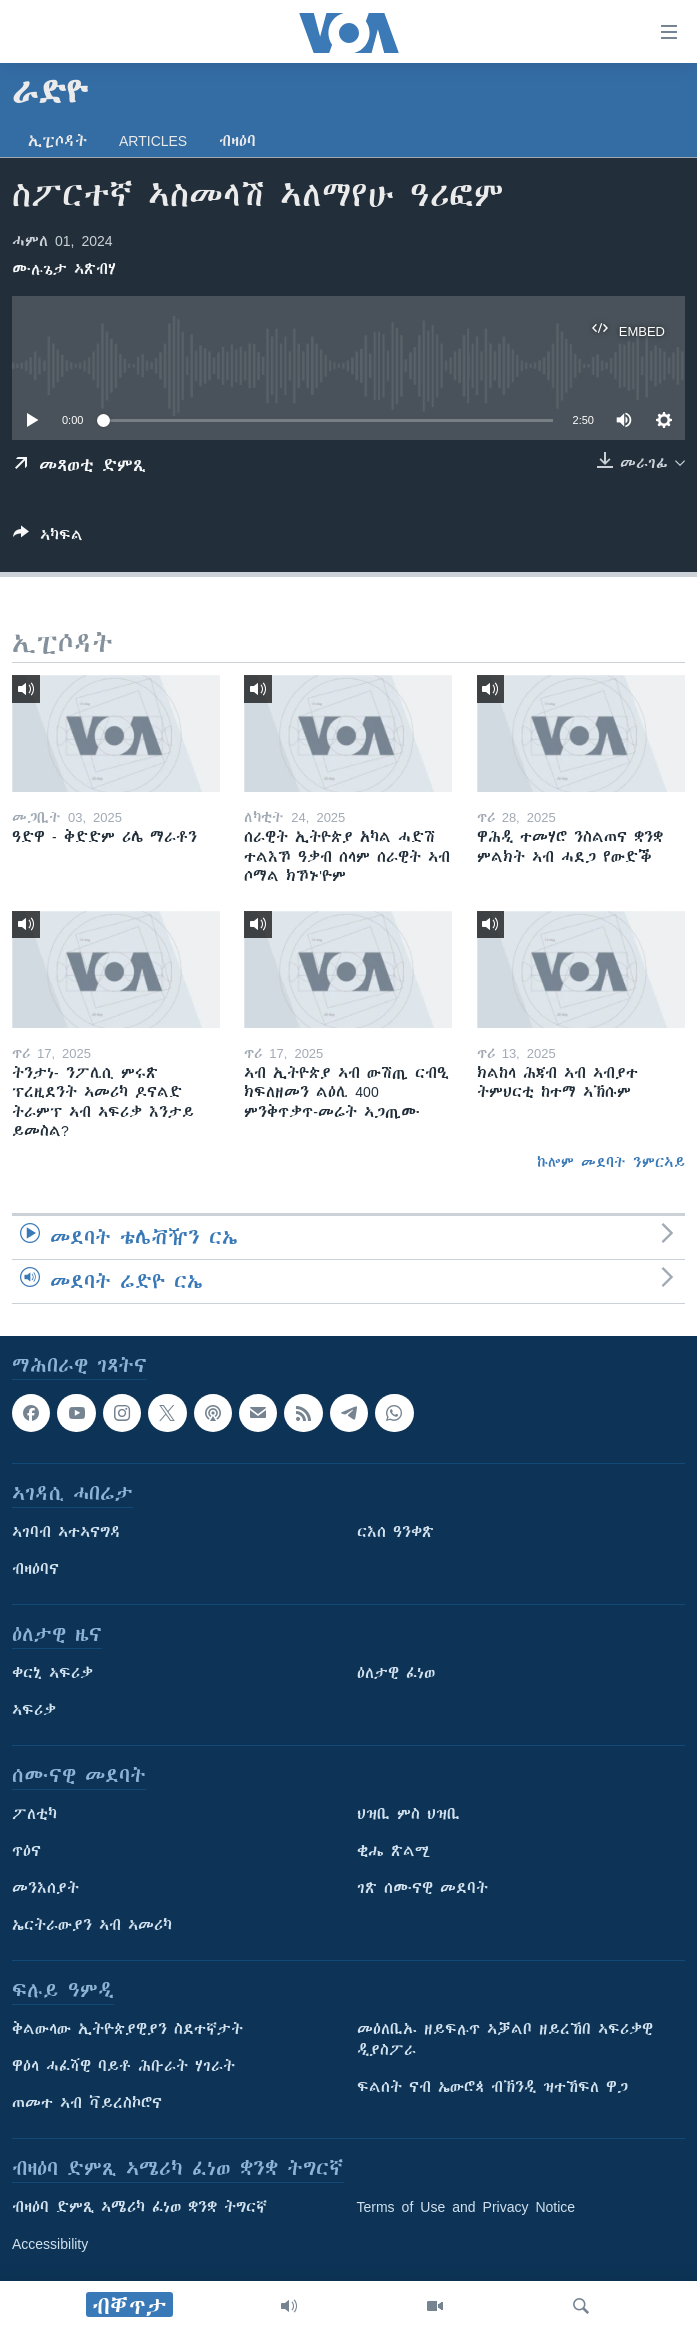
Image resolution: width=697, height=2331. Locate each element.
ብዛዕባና (35, 1569)
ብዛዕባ (237, 141)
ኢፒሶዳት (57, 141)
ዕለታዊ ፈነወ (396, 1673)
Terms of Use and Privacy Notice (466, 2207)
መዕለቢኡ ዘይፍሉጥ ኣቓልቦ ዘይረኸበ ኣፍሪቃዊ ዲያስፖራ (505, 2039)
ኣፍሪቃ (34, 1710)
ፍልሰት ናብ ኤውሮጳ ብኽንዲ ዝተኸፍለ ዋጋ (492, 2087)
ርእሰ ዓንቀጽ (395, 1532)
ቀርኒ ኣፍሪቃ (52, 1673)
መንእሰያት (45, 1888)
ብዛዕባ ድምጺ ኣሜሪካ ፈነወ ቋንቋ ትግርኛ (139, 2207)
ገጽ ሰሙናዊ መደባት (422, 1888)
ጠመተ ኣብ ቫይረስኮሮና (87, 2103)
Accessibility (50, 2244)
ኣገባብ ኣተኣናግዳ (66, 1532)
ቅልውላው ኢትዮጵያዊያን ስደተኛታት (127, 2029)
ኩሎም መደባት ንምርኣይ (611, 1162)
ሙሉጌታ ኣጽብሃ (64, 269)
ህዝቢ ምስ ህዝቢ (408, 1814)
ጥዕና (26, 1851)
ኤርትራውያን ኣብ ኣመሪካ (92, 1925)
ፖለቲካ (34, 1814)
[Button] (48, 538)
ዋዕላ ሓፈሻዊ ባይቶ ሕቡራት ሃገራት (123, 2066)
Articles (153, 141)
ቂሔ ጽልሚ (393, 1851)
